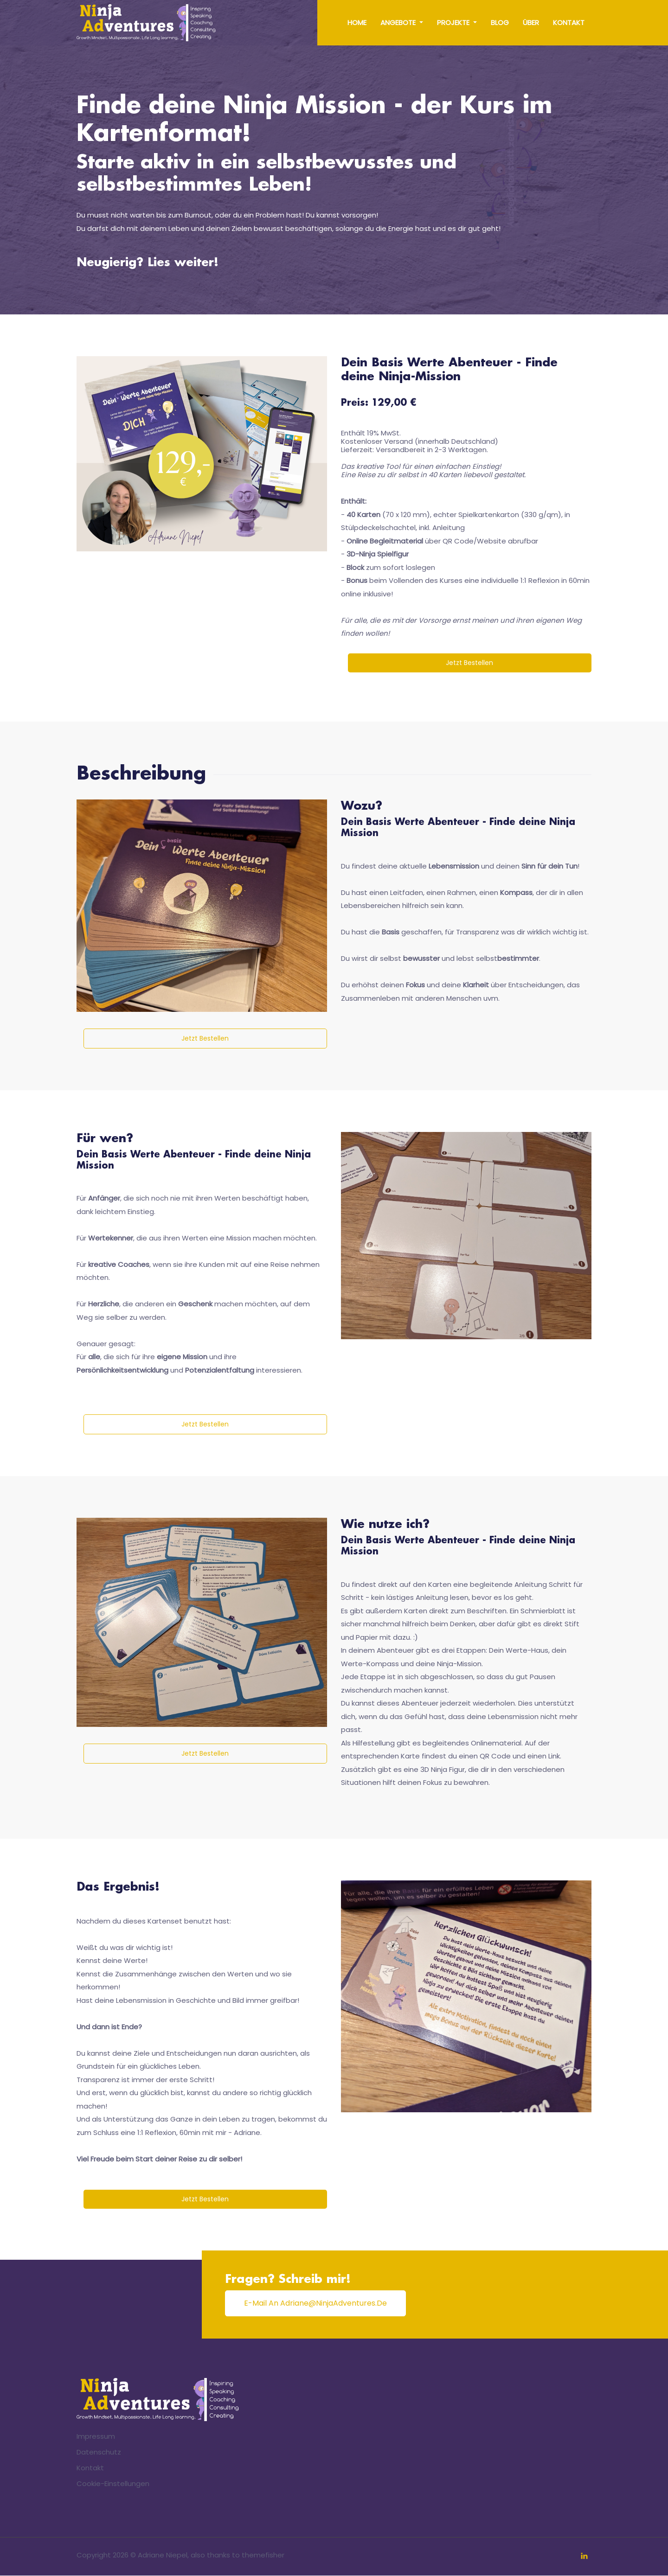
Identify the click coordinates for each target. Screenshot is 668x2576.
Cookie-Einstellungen (113, 2484)
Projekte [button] (454, 22)
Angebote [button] (399, 22)
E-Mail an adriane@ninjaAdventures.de (315, 2303)
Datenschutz (99, 2452)
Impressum (96, 2437)
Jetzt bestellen (470, 663)
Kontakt (568, 22)
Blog (500, 22)
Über (531, 22)
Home (356, 22)
